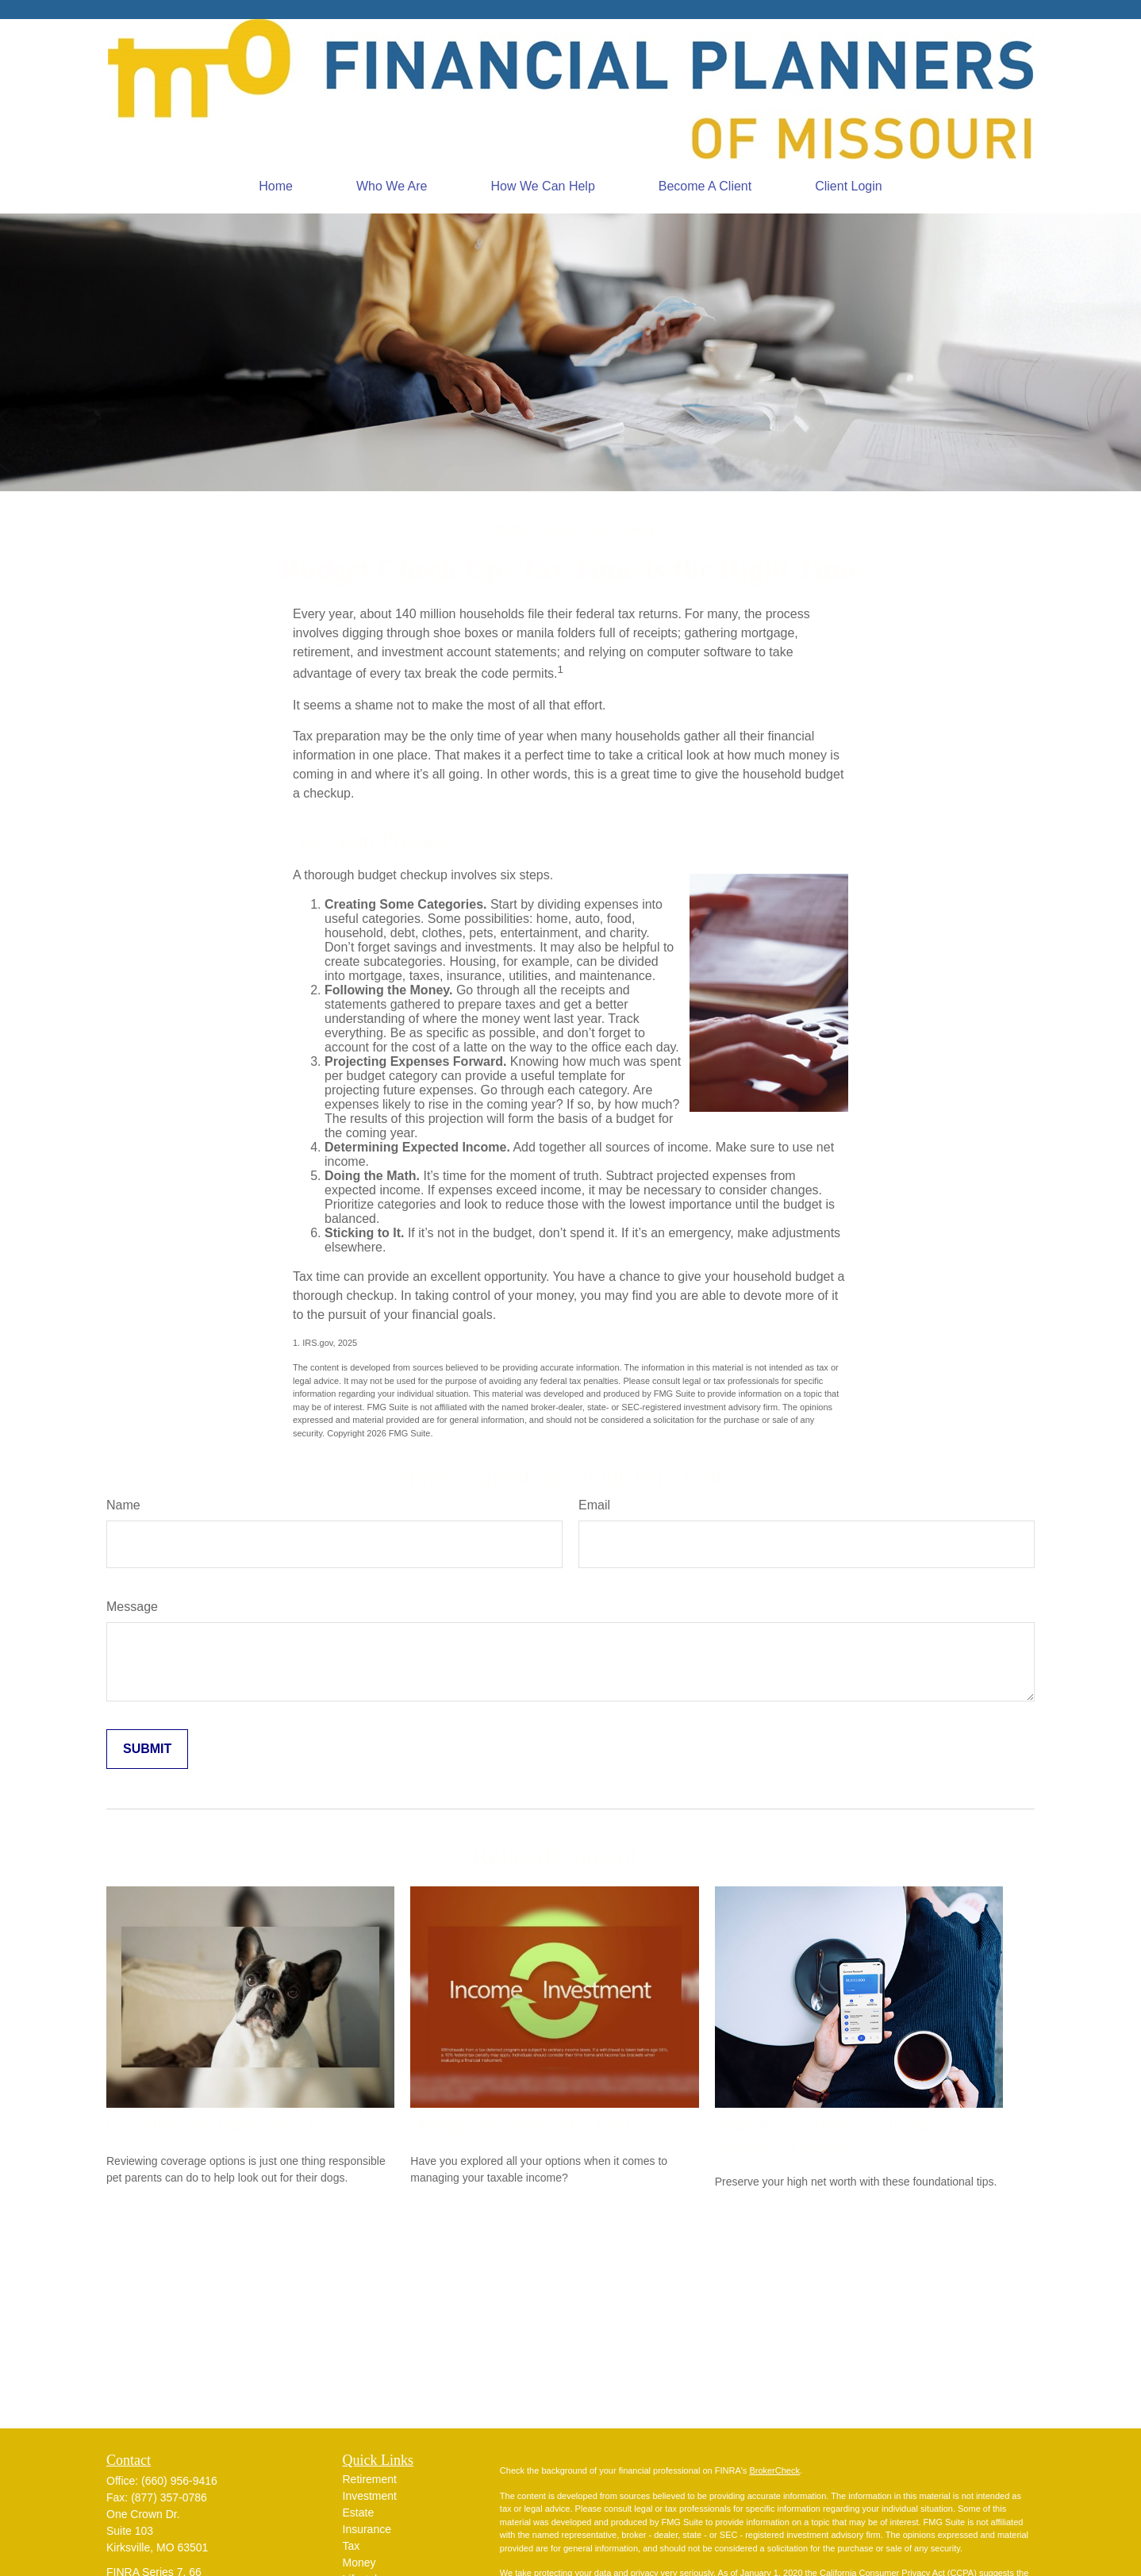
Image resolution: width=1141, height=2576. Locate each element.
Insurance (367, 2529)
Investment (370, 2495)
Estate (359, 2512)
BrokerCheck (774, 2470)
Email (594, 1505)
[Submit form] (147, 1749)
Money (359, 2562)
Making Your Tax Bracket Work (521, 2125)
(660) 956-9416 (179, 2480)
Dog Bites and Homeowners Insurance (241, 2125)
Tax (351, 2545)
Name (123, 1505)
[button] (276, 186)
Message (132, 1606)
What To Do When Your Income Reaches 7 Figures (828, 2135)
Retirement (370, 2479)
